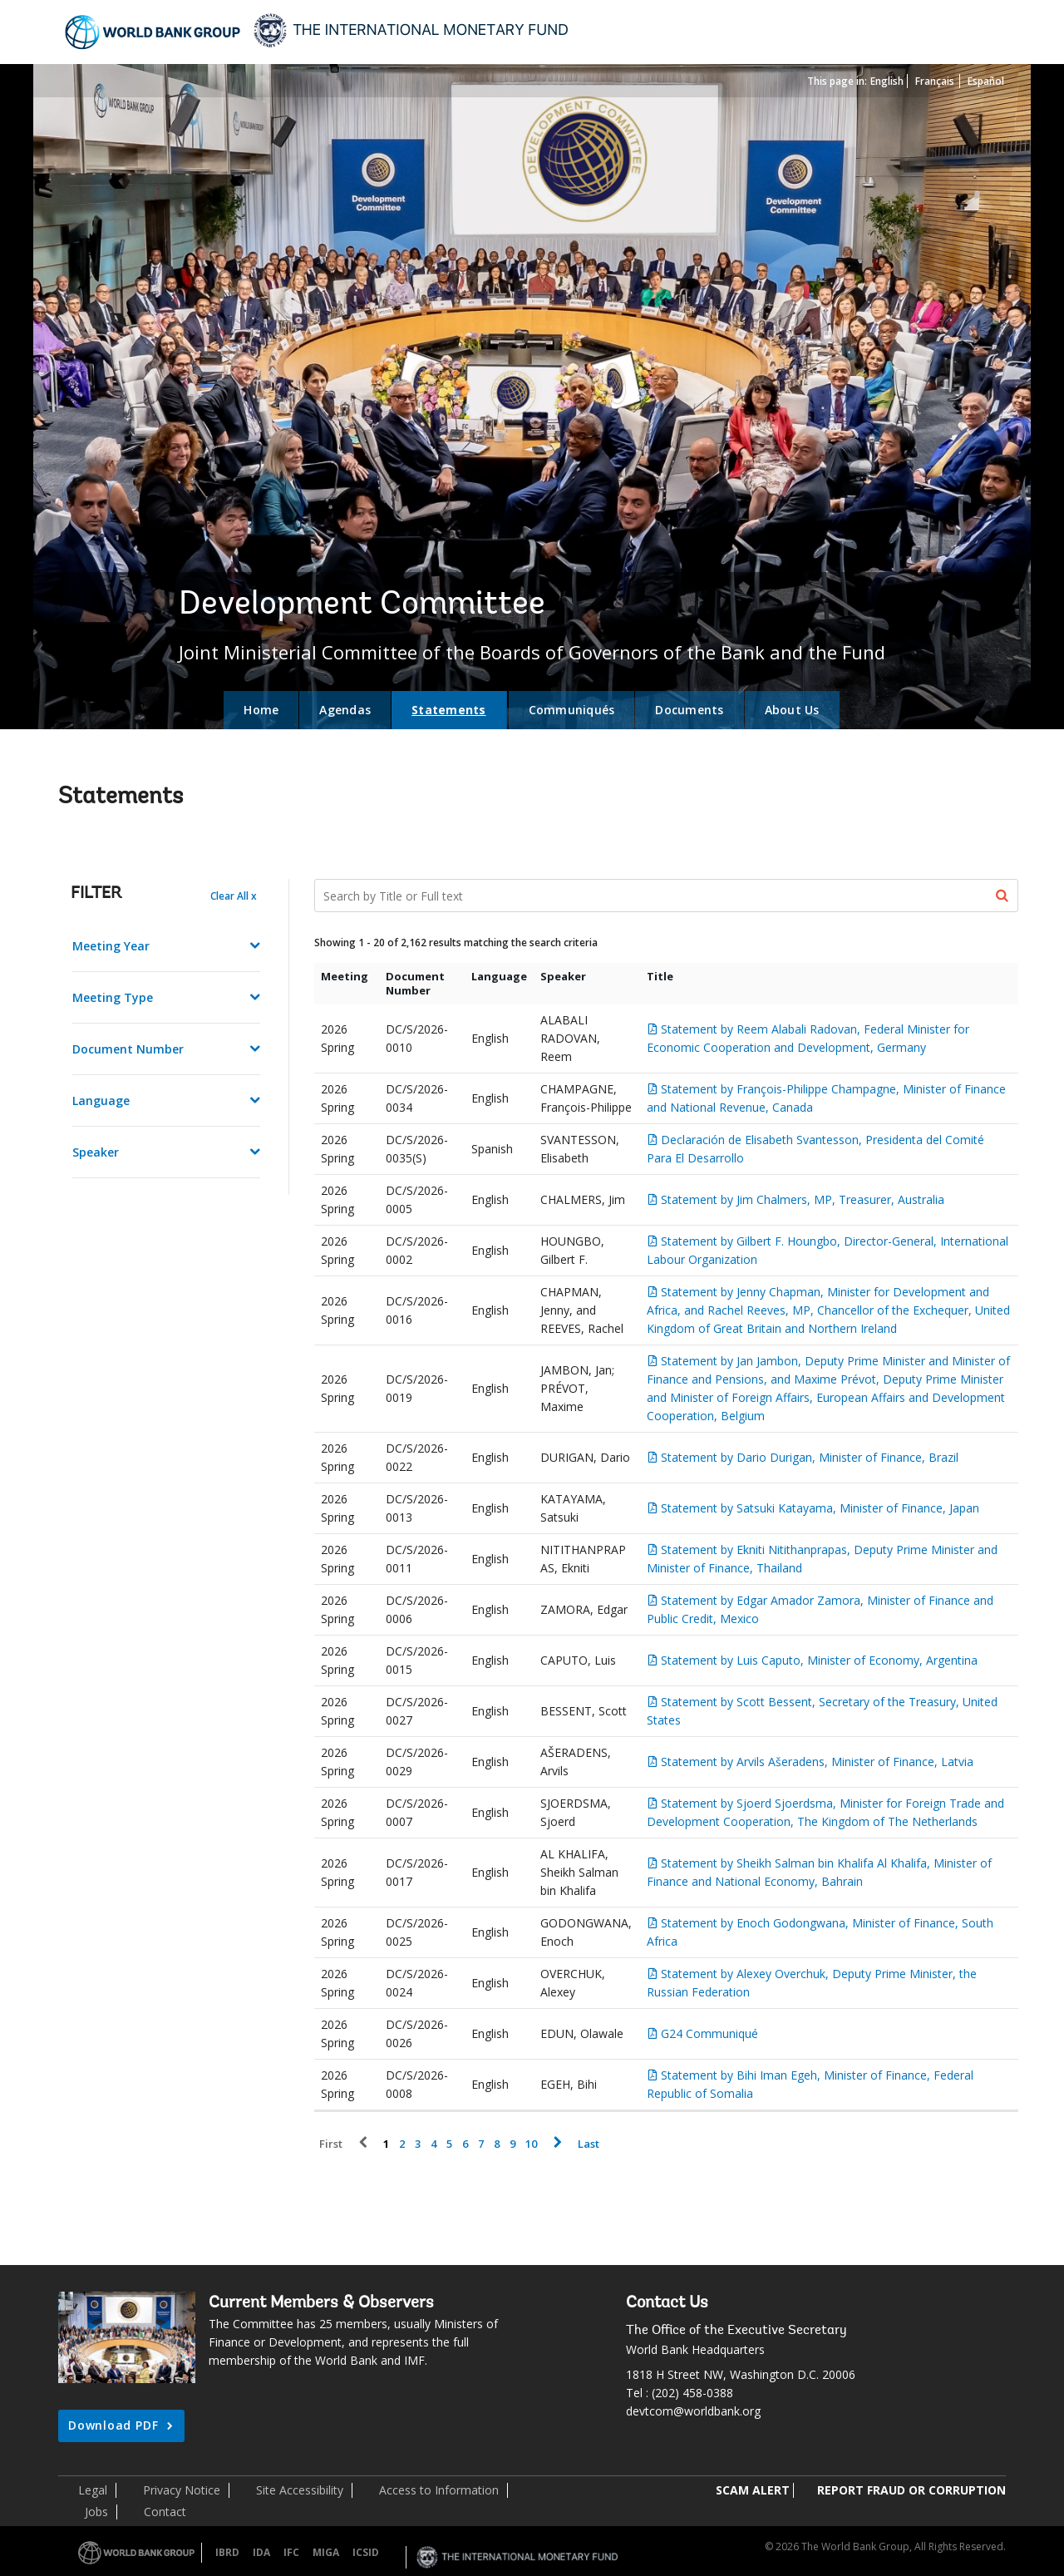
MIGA (326, 2552)
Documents (689, 710)
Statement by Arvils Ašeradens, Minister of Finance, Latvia (817, 1761)
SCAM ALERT (753, 2490)
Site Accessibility (299, 2490)
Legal (92, 2490)
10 (531, 2144)
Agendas (345, 710)
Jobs (96, 2511)
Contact (165, 2511)
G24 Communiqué (709, 2033)
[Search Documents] (666, 895)
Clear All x (233, 896)
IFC (291, 2552)
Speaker (95, 1152)
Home (261, 710)
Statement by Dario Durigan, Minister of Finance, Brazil (809, 1457)
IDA (261, 2552)
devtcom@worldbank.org (693, 2411)
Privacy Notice (181, 2490)
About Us (792, 710)
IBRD (227, 2552)
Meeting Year (111, 946)
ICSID (365, 2552)
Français (934, 81)
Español (986, 81)
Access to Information (439, 2490)
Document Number (128, 1049)
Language (101, 1100)
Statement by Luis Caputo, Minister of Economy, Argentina (819, 1660)
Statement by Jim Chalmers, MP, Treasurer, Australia (802, 1199)
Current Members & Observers (321, 2303)
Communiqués (572, 710)
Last (588, 2144)
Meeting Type (112, 997)
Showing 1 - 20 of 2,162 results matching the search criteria (456, 942)
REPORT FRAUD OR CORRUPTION (911, 2490)
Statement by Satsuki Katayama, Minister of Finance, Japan (820, 1508)
